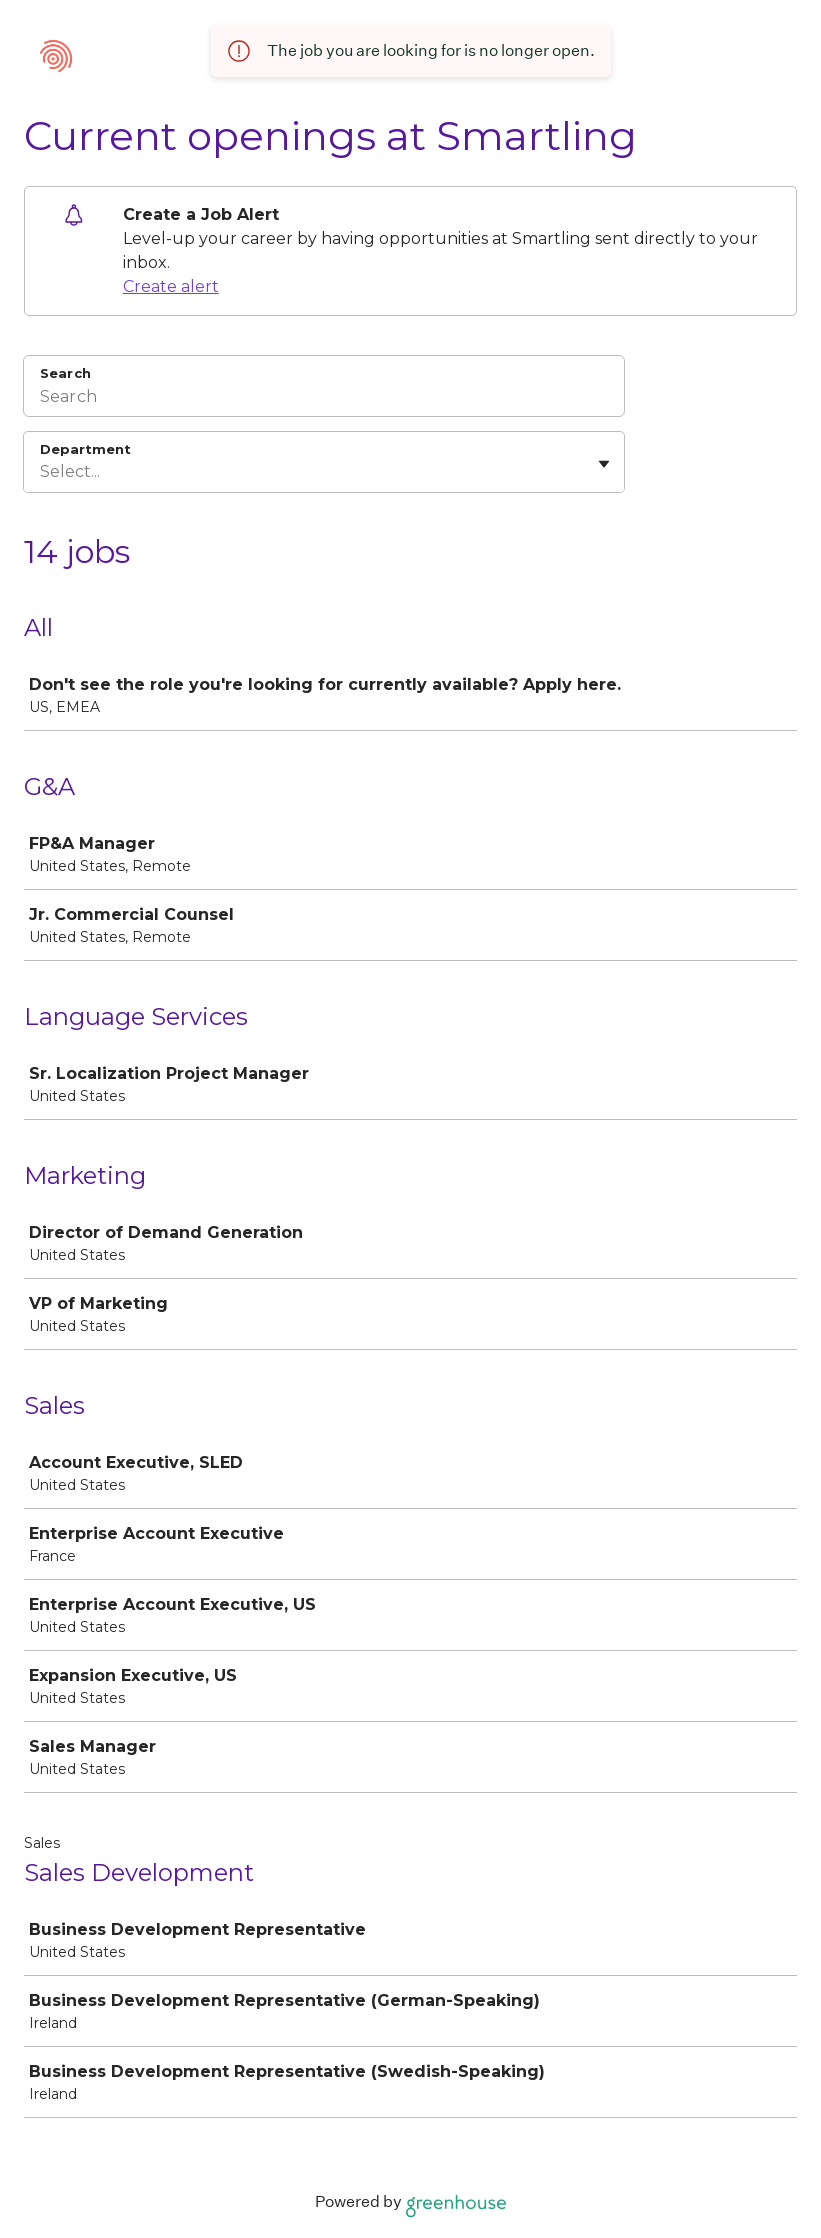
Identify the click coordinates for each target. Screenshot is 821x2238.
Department (85, 449)
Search (65, 373)
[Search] (324, 399)
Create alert (171, 286)
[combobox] (42, 472)
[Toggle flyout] (604, 464)
